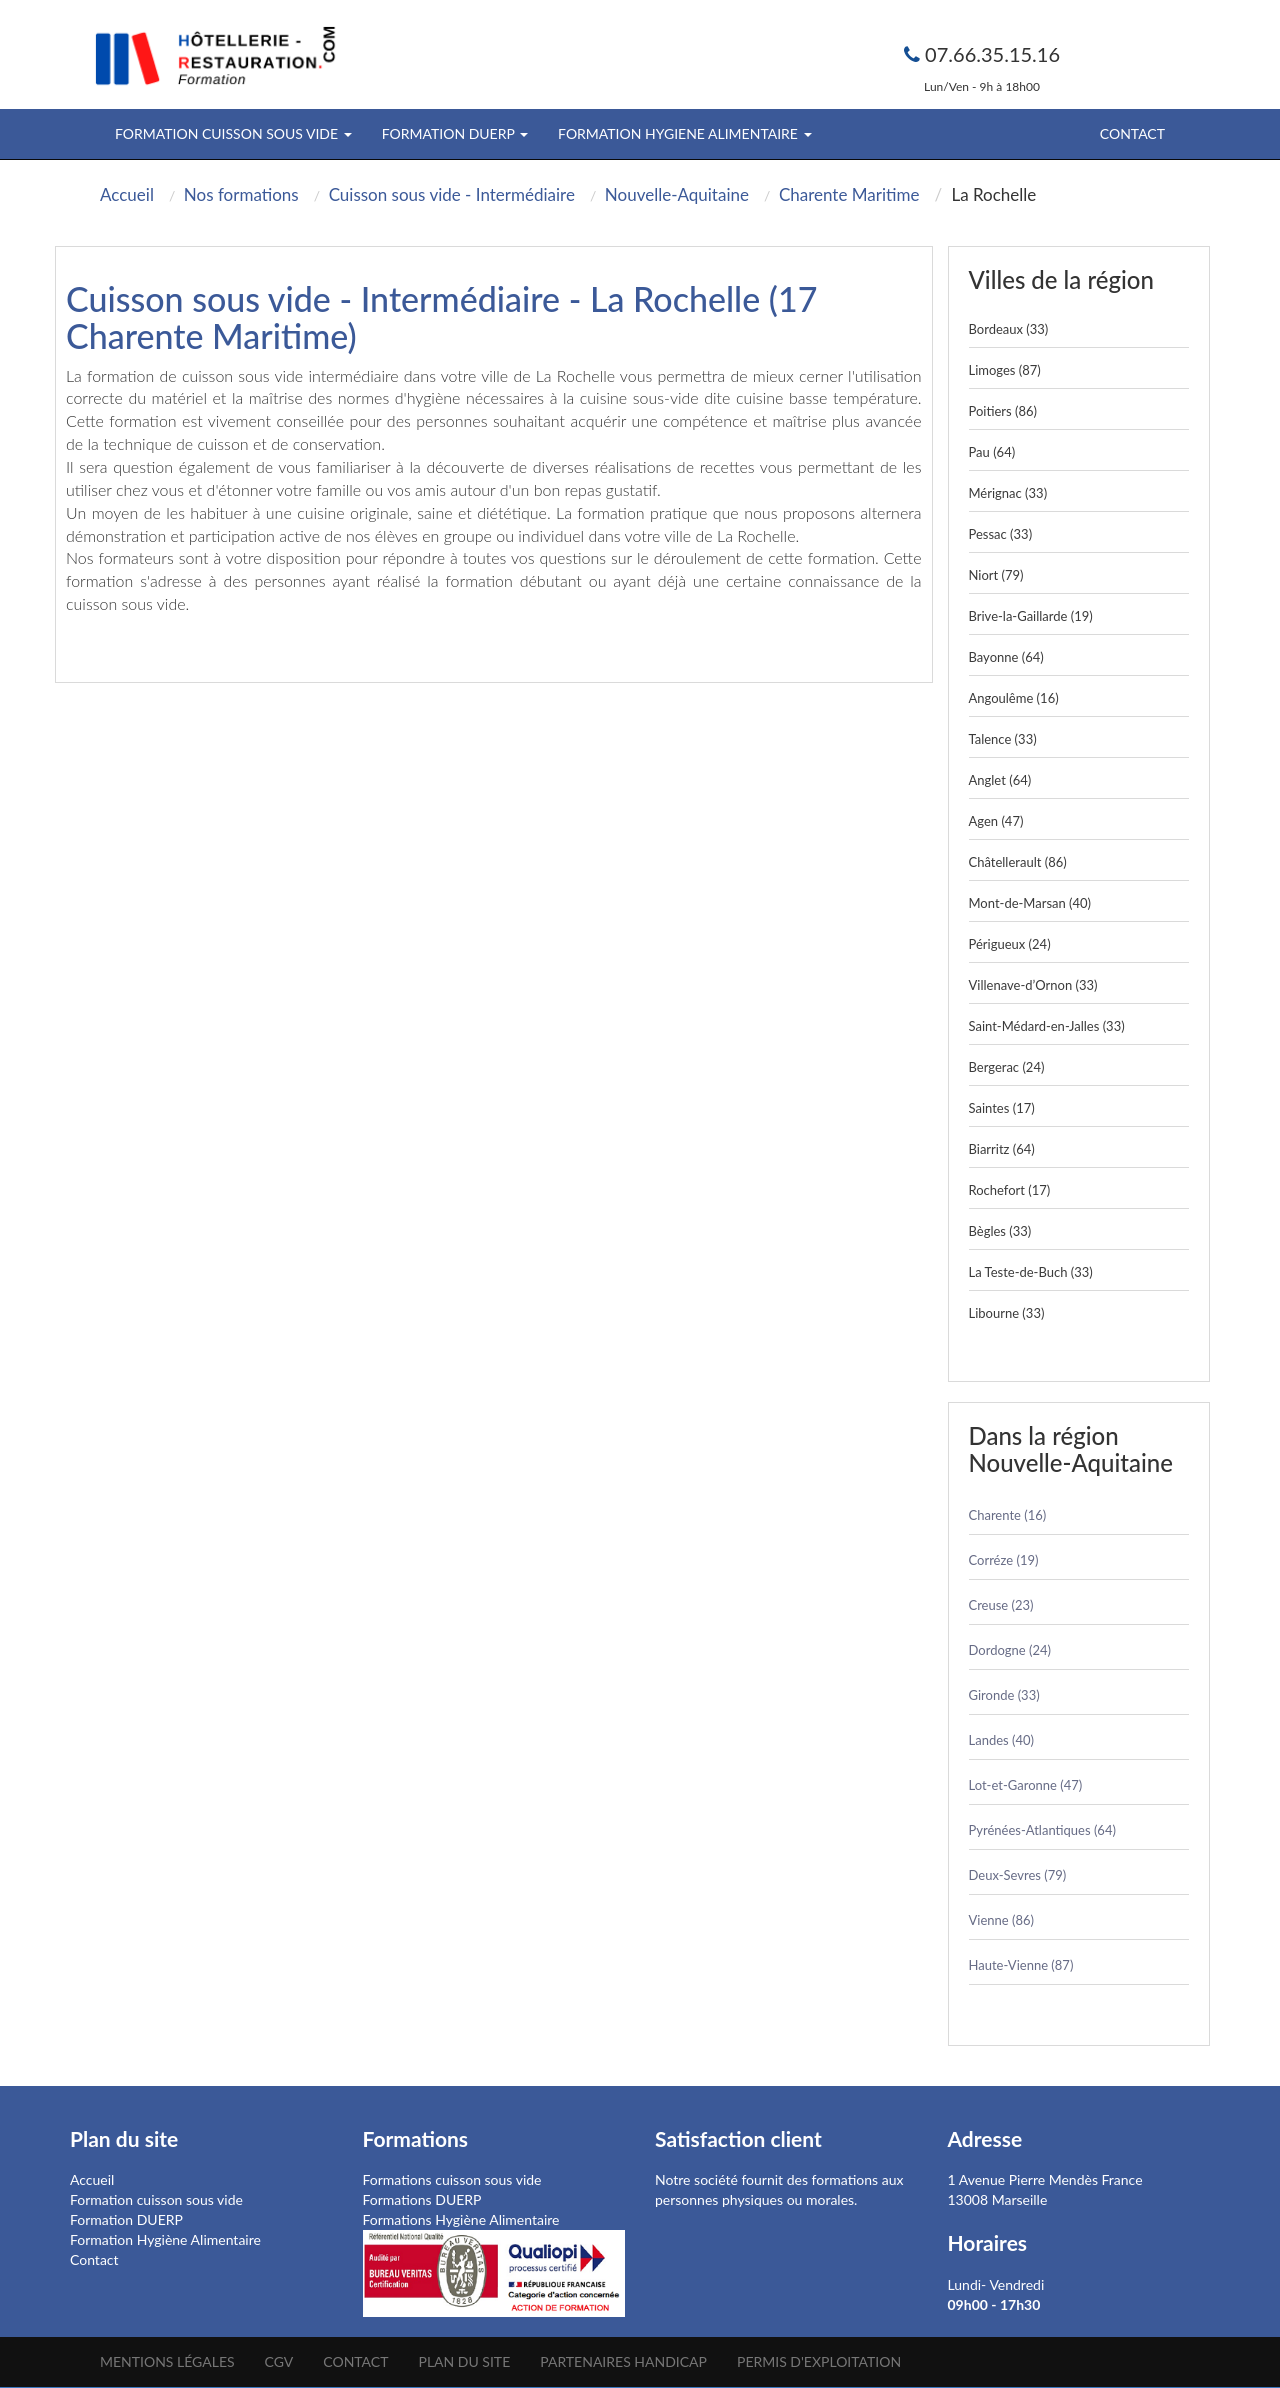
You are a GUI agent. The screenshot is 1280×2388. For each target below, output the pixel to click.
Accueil (92, 2179)
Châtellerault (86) (1018, 862)
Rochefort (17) (1010, 1190)
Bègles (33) (1000, 1231)
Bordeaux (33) (1009, 329)
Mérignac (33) (1008, 493)
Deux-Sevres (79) (1018, 1875)
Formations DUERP (422, 2199)
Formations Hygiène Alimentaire (461, 2219)
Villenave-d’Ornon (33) (1033, 985)
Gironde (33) (1004, 1695)
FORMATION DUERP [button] (455, 133)
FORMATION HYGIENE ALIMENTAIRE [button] (684, 133)
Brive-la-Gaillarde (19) (1031, 616)
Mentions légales (167, 2361)
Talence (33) (1003, 739)
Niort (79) (996, 575)
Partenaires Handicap (623, 2361)
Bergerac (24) (1007, 1067)
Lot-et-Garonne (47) (1026, 1785)
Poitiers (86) (1003, 411)
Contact (1132, 133)
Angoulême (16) (1014, 698)
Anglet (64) (1000, 780)
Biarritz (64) (1002, 1149)
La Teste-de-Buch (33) (1031, 1272)
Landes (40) (1002, 1740)
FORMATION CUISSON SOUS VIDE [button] (233, 133)
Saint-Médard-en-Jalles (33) (1047, 1026)
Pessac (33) (1001, 534)
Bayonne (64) (1006, 657)
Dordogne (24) (1010, 1650)
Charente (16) (1008, 1515)
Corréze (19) (1004, 1560)
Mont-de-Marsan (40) (1030, 903)
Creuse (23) (1001, 1605)
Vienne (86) (1002, 1920)
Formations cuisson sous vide (452, 2179)
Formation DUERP (126, 2219)
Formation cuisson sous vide (156, 2199)
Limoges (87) (1005, 370)
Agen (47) (996, 821)
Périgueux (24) (1010, 944)
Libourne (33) (1007, 1313)
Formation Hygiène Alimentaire (165, 2239)
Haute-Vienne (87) (1021, 1965)
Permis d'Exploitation (819, 2361)
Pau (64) (992, 452)
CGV (279, 2361)
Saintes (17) (1002, 1108)
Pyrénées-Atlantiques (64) (1042, 1830)
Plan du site (464, 2361)
